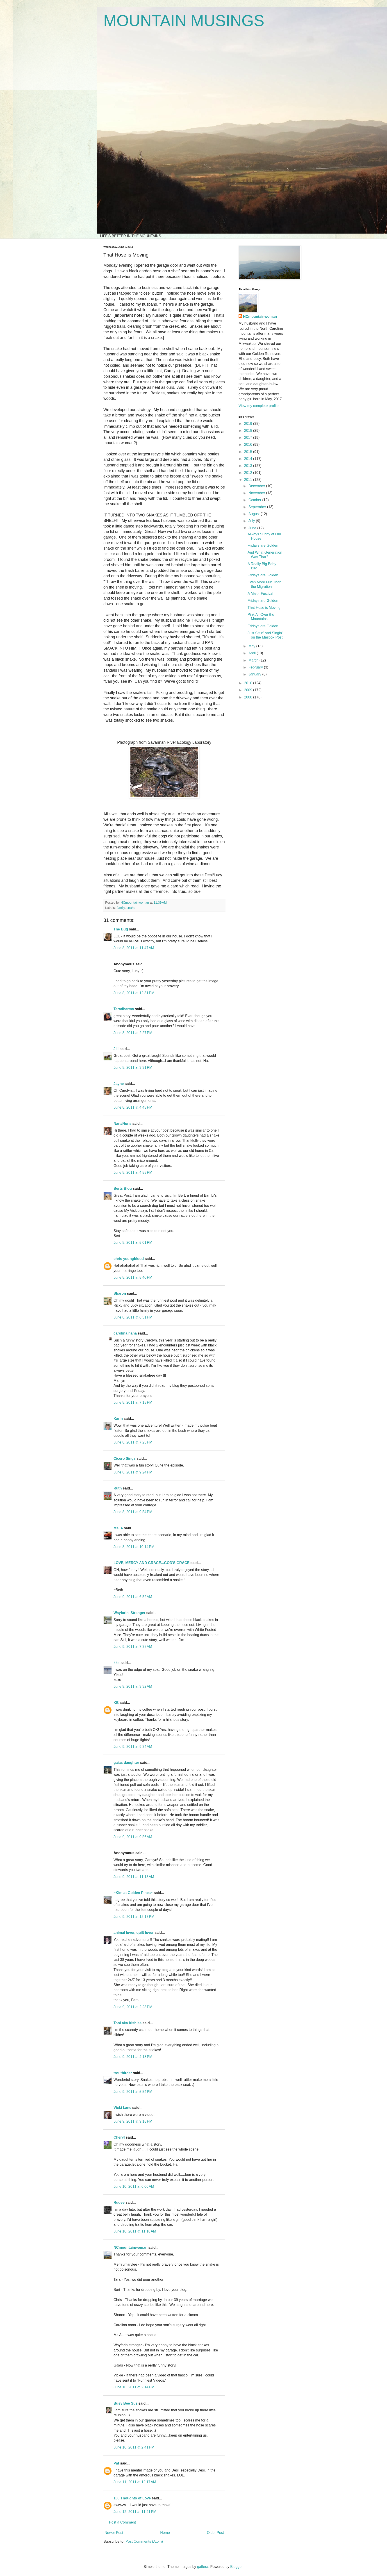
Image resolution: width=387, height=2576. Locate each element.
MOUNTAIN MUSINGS (183, 21)
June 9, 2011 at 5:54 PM (133, 2092)
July (252, 521)
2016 (248, 444)
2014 (248, 459)
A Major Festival (260, 594)
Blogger (236, 2567)
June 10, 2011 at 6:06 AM (134, 2186)
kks (117, 1663)
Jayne (119, 1084)
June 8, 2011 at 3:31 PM (133, 1067)
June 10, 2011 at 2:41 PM (134, 2447)
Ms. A (118, 1528)
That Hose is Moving (264, 607)
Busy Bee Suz (125, 2403)
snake (131, 907)
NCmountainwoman (130, 2247)
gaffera (202, 2567)
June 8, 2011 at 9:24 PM (133, 1472)
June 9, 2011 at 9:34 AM (133, 1746)
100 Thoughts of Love (132, 2498)
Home (165, 2533)
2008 (248, 697)
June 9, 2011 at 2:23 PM (133, 2007)
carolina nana (125, 1333)
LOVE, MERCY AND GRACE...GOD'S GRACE (151, 1563)
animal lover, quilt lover (134, 1933)
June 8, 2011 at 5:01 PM (133, 1242)
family (120, 907)
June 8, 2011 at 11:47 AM (134, 948)
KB (116, 1703)
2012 (248, 473)
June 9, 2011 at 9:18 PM (133, 2121)
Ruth (118, 1488)
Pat (116, 2463)
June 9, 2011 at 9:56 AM (133, 1837)
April (252, 653)
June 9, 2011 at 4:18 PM (133, 2057)
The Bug (121, 929)
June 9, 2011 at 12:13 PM (134, 1917)
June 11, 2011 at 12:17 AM (135, 2482)
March (254, 660)
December (257, 486)
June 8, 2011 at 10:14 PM (134, 1547)
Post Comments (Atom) (144, 2541)
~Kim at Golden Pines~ (133, 1893)
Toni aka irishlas (127, 2023)
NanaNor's (122, 1123)
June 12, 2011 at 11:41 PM (135, 2512)
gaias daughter (126, 1762)
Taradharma (124, 1009)
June (252, 528)
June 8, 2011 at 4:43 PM (133, 1107)
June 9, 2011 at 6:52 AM (133, 1597)
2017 (248, 437)
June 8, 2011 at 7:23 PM (133, 1442)
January (255, 674)
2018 (248, 430)
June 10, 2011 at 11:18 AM (135, 2231)
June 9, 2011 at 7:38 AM (133, 1646)
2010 (248, 683)
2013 (248, 466)
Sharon (120, 1293)
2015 (248, 452)
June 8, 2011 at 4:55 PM (133, 1172)
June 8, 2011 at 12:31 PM (134, 993)
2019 (248, 423)
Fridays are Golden (263, 545)
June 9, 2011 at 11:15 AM (134, 1877)
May (252, 646)
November (257, 493)
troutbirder (123, 2073)
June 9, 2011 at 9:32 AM (133, 1686)
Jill (116, 1049)
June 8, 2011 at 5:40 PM (133, 1277)
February (256, 667)
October (255, 500)
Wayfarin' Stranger (129, 1613)
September (257, 507)
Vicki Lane (122, 2108)
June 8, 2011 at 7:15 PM (133, 1402)
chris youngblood (129, 1259)
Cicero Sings (125, 1458)
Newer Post (114, 2533)
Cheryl (119, 2137)
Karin (118, 1419)
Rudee (119, 2202)
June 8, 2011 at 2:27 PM (133, 1033)
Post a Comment (122, 2522)
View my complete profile (259, 406)
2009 (248, 690)
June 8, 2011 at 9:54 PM (133, 1512)
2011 (248, 480)
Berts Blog (123, 1188)
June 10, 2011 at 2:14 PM (134, 2387)
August (254, 514)
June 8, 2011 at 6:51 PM (133, 1317)
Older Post (215, 2533)
